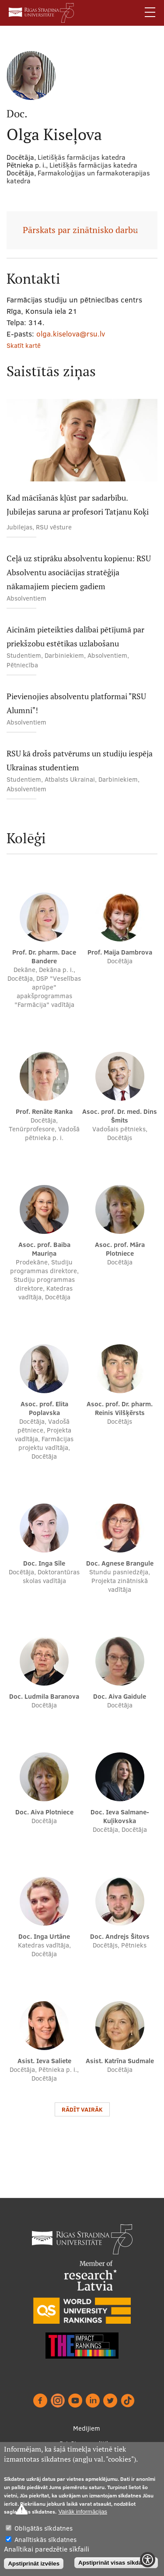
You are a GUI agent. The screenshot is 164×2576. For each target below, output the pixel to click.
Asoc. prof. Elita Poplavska (44, 1408)
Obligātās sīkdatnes (43, 2528)
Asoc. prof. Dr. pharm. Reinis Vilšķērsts (120, 1408)
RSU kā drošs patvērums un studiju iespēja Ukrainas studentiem (80, 761)
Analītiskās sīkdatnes (45, 2539)
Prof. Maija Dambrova (119, 952)
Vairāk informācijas (82, 2511)
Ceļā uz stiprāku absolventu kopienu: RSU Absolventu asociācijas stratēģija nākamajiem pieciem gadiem (79, 572)
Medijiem (86, 2428)
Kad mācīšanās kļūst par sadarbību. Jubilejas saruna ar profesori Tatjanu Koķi (78, 505)
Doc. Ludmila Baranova (44, 1696)
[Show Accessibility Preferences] (147, 2559)
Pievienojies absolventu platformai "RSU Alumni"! (76, 703)
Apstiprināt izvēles (33, 2563)
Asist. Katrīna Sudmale (120, 2060)
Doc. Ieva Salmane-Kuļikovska (120, 1816)
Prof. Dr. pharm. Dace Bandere (44, 956)
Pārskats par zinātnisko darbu (80, 230)
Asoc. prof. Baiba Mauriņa (44, 1249)
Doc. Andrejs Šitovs (120, 1936)
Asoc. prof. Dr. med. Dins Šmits (119, 1116)
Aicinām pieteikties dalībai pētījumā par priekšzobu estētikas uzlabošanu (75, 637)
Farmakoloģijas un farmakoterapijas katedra (78, 176)
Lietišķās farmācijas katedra (93, 165)
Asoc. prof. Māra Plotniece (120, 1249)
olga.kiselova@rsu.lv (70, 334)
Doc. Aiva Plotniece (44, 1812)
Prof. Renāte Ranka (44, 1111)
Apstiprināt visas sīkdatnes (116, 2562)
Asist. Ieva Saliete (44, 2060)
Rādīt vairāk (82, 2109)
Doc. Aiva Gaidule (119, 1696)
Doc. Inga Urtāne (44, 1936)
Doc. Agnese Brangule (120, 1563)
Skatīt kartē (24, 345)
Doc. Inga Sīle (44, 1563)
